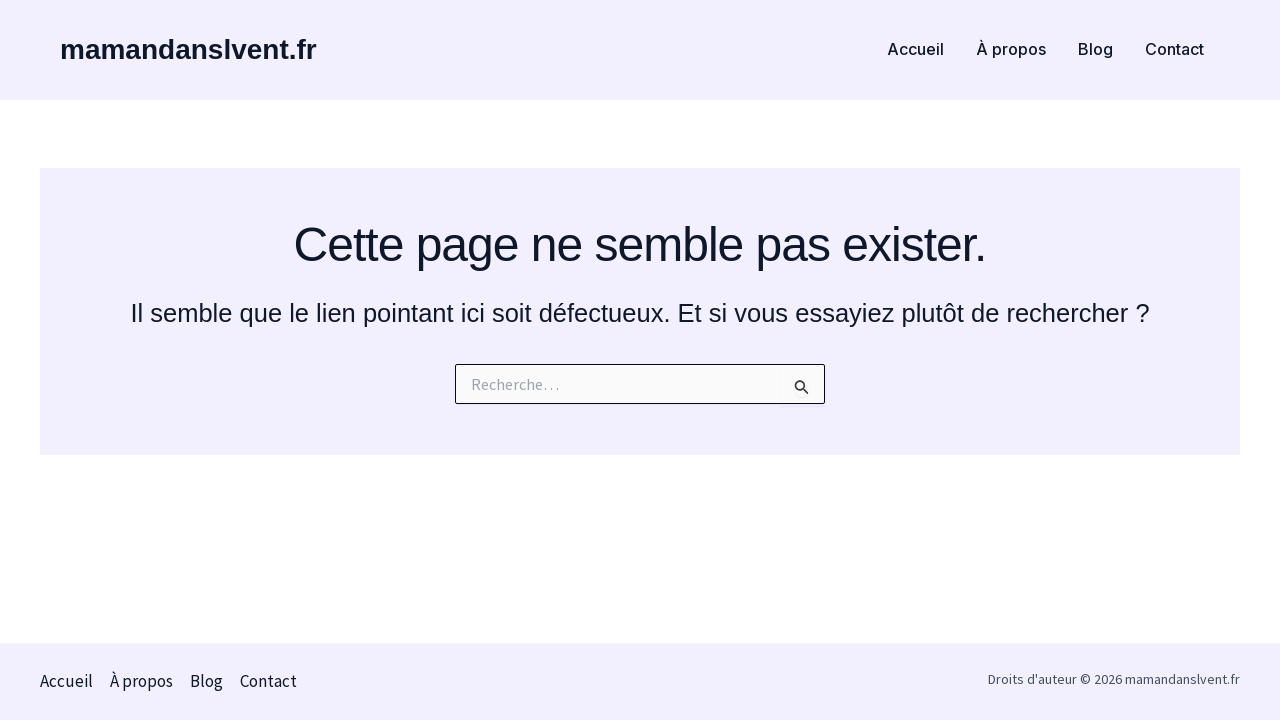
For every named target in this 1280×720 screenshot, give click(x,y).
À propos (1011, 49)
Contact (1174, 49)
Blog (1095, 49)
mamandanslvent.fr (188, 49)
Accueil (915, 49)
